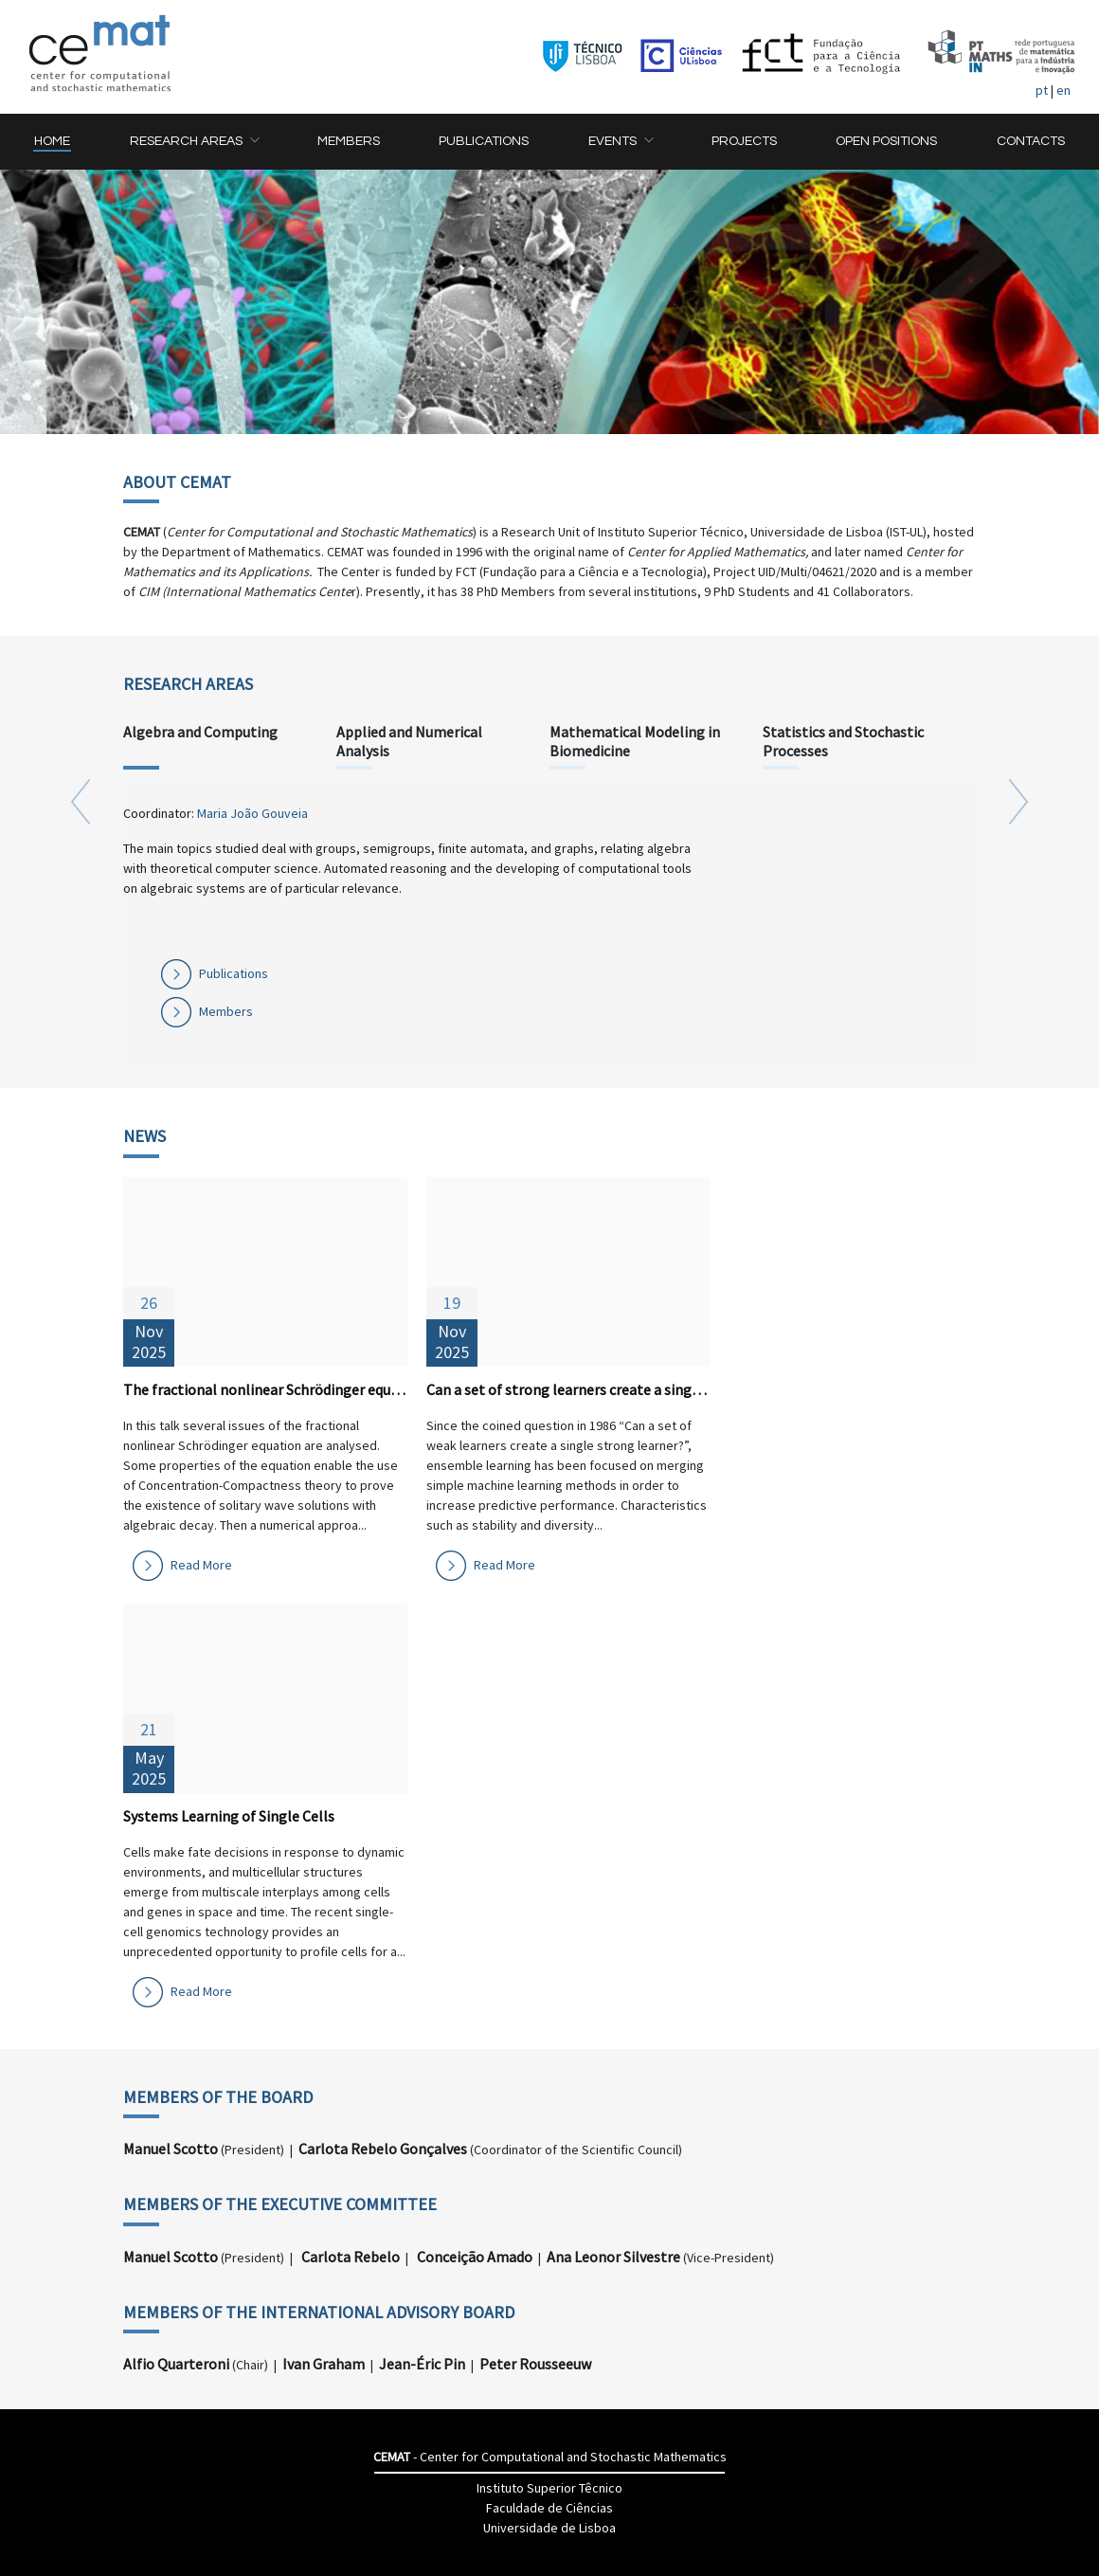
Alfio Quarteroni (176, 2363)
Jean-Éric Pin (422, 2363)
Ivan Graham (323, 2363)
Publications (233, 973)
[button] (194, 141)
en (1063, 90)
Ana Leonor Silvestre (613, 2256)
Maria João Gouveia (252, 813)
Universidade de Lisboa (549, 2527)
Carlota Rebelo (350, 2256)
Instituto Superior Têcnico (549, 2487)
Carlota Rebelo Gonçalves (382, 2148)
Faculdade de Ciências (549, 2507)
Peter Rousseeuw (535, 2363)
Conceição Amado (474, 2256)
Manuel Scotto (170, 2148)
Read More (201, 1564)
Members (226, 1011)
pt (1042, 90)
